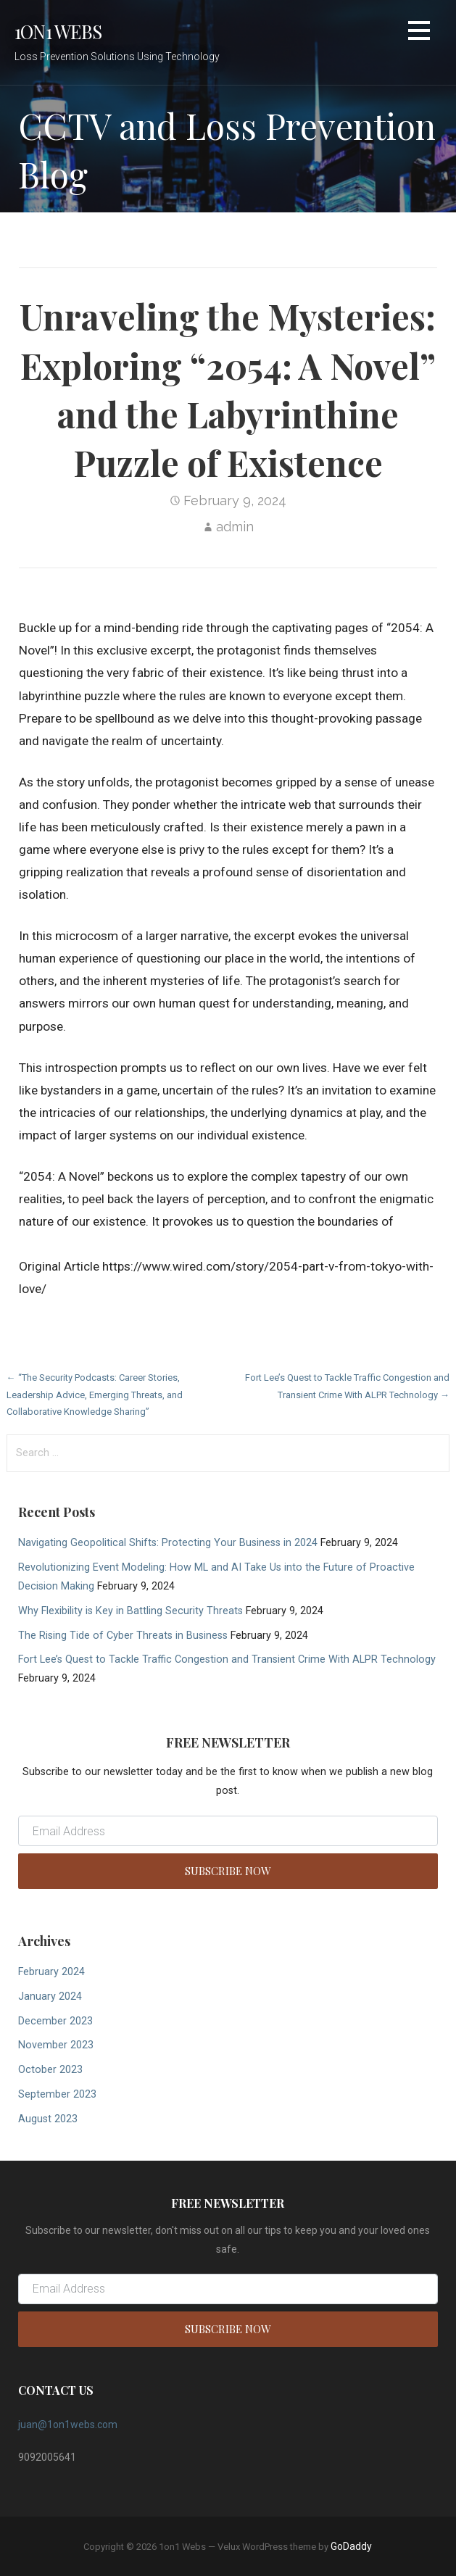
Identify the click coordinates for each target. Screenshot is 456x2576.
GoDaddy (351, 2546)
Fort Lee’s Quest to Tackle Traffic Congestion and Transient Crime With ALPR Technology (227, 1659)
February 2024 (51, 1972)
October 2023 (50, 2070)
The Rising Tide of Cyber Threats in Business (123, 1635)
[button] (419, 32)
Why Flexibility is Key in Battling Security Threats (130, 1611)
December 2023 (55, 2021)
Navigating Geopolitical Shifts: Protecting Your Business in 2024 (168, 1543)
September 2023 (57, 2094)
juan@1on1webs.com (67, 2424)
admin (235, 526)
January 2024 (50, 1996)
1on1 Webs (57, 31)
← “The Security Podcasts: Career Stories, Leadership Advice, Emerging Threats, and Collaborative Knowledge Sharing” (95, 1394)
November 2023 (56, 2045)
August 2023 (48, 2119)
